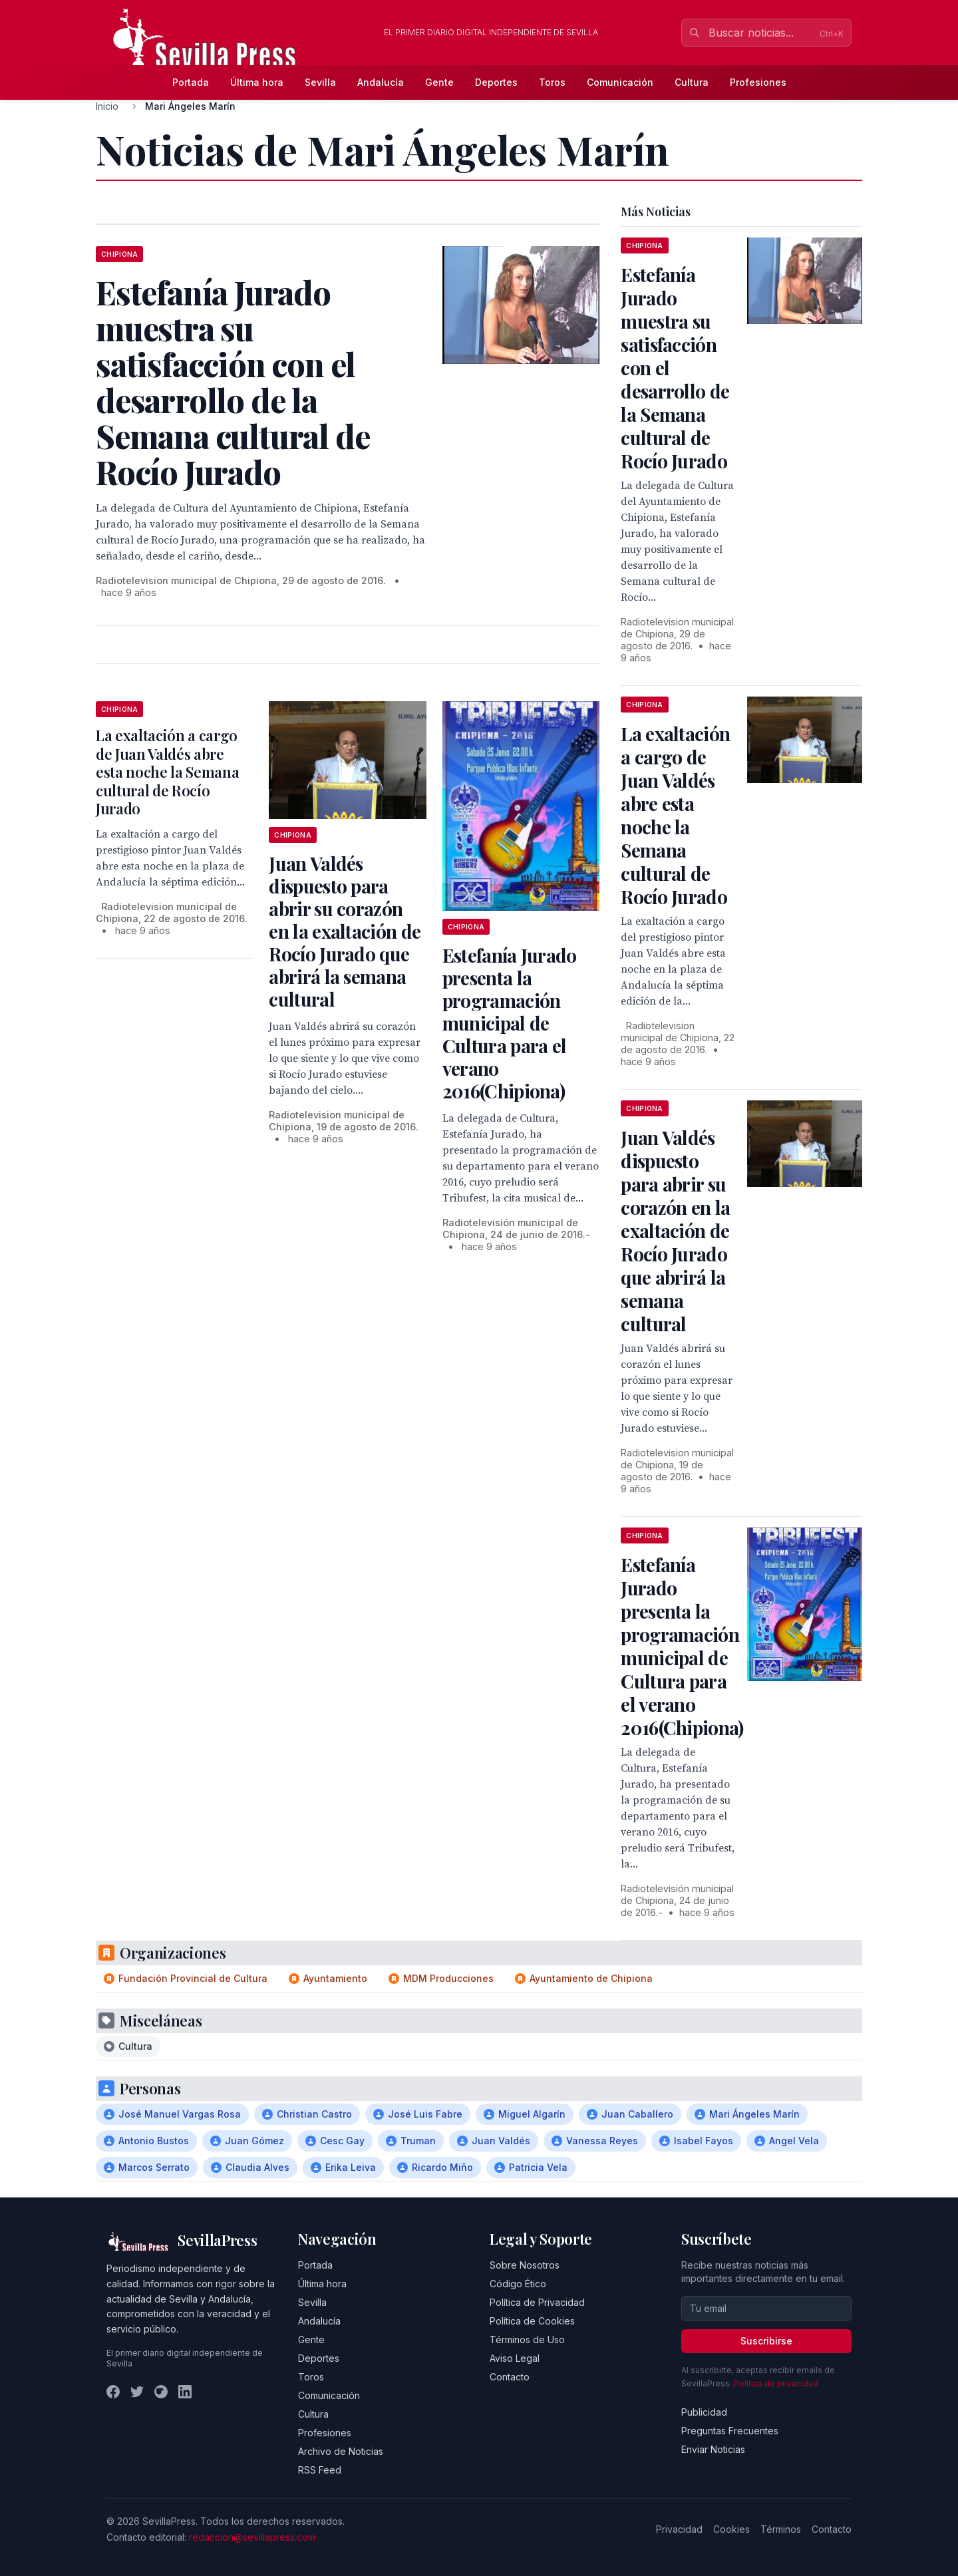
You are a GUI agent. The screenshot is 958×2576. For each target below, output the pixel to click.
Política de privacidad (776, 2383)
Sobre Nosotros (524, 2265)
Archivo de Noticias (340, 2451)
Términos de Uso (527, 2339)
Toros (552, 82)
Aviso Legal (515, 2358)
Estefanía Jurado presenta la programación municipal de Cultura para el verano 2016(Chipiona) (509, 1023)
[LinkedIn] (185, 2391)
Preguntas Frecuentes (729, 2430)
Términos (780, 2529)
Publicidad (704, 2412)
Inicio (107, 106)
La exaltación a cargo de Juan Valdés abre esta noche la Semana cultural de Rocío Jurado (167, 771)
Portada (190, 82)
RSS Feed (319, 2470)
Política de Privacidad (537, 2302)
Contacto (510, 2376)
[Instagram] (161, 2391)
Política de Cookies (532, 2321)
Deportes (496, 82)
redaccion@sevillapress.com (252, 2537)
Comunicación (620, 82)
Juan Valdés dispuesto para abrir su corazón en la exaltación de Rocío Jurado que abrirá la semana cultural (344, 931)
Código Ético (518, 2283)
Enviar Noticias (713, 2449)
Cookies (731, 2529)
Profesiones (758, 82)
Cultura (692, 82)
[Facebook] (113, 2391)
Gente (439, 82)
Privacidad (679, 2529)
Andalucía (380, 82)
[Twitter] (137, 2391)
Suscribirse (766, 2340)
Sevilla (320, 82)
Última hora (256, 82)
